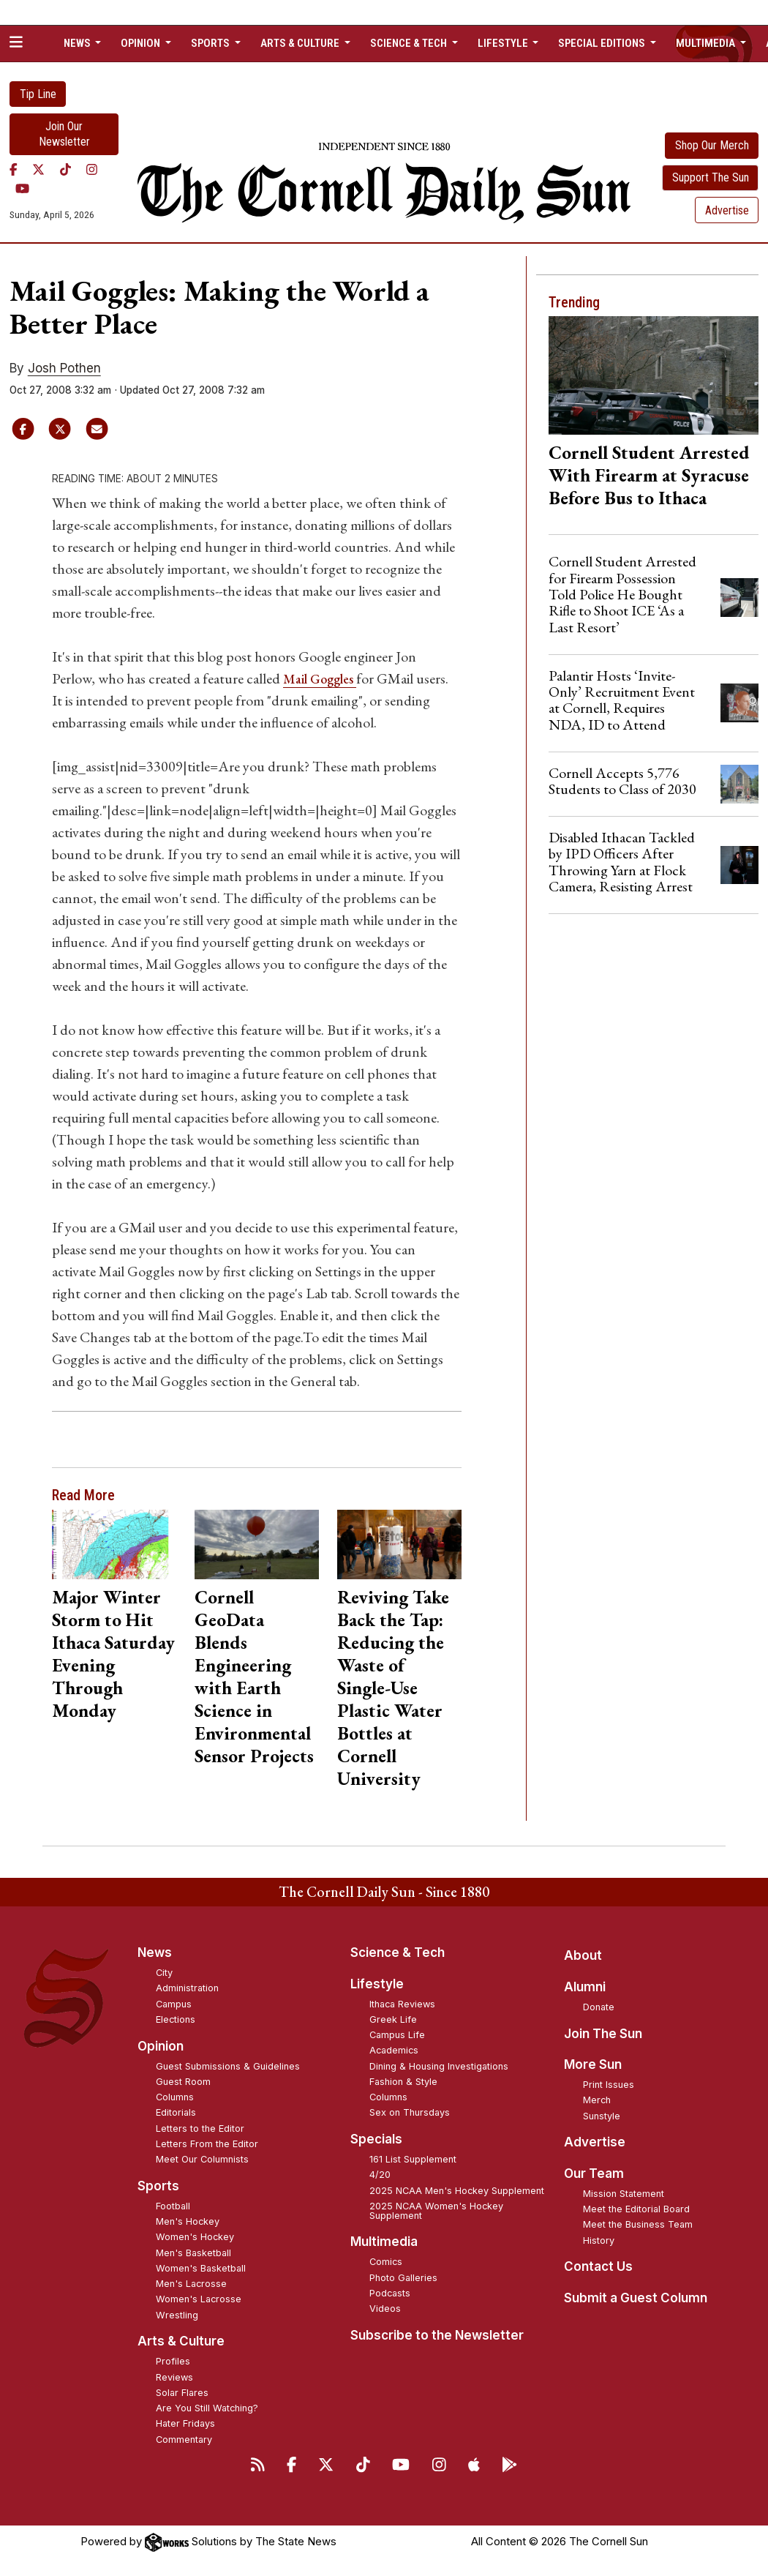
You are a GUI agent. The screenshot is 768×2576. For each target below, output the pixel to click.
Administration (187, 1987)
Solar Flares (182, 2392)
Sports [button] (211, 43)
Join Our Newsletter (64, 134)
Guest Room (183, 2081)
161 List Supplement (412, 2159)
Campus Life (397, 2034)
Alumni (585, 1987)
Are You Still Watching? (207, 2408)
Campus (174, 2004)
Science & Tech (397, 1952)
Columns (175, 2097)
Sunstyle (601, 2116)
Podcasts (389, 2293)
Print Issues (608, 2084)
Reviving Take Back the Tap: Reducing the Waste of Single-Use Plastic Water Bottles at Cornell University (393, 1687)
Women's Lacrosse (198, 2299)
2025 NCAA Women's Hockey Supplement (436, 2211)
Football (173, 2206)
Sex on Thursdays (409, 2112)
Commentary (184, 2439)
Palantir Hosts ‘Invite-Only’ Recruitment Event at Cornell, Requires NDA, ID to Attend (622, 700)
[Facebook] (14, 169)
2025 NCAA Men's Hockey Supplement (456, 2190)
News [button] (78, 43)
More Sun (593, 2064)
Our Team (594, 2173)
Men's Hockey (187, 2221)
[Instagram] (91, 169)
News (155, 1952)
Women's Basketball (201, 2268)
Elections (175, 2019)
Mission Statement (623, 2193)
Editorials (176, 2112)
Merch (597, 2099)
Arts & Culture (181, 2341)
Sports (158, 2186)
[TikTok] (65, 169)
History (598, 2240)
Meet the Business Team (638, 2224)
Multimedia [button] (706, 43)
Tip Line (38, 94)
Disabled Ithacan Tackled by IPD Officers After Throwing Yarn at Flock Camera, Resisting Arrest (622, 862)
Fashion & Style (403, 2081)
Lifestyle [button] (504, 43)
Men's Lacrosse (191, 2283)
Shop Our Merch (712, 145)
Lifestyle (377, 1984)
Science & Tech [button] (409, 43)
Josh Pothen (64, 368)
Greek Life (393, 2019)
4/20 (380, 2174)
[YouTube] (22, 188)
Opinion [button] (141, 43)
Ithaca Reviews (402, 2004)
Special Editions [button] (602, 43)
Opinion (161, 2046)
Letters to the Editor (200, 2128)
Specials (376, 2139)
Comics (385, 2261)
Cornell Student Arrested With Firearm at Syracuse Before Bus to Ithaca (649, 475)
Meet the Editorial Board (636, 2209)
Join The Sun (603, 2033)
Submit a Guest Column (635, 2298)
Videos (385, 2308)
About (583, 1955)
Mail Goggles (325, 678)
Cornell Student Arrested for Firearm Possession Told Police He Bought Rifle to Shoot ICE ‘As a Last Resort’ (622, 594)
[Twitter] (38, 169)
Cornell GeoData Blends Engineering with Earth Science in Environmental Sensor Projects (254, 1676)
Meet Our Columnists (202, 2159)
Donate (598, 2007)
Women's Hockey (195, 2236)
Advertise (727, 210)
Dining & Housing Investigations (438, 2066)
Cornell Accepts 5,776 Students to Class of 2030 (622, 780)
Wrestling (177, 2315)
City (164, 1972)
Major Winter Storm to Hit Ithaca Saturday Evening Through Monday (113, 1653)
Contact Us (598, 2266)
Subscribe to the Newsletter (437, 2335)
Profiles (173, 2361)
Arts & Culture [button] (301, 43)
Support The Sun (710, 177)
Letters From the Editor (207, 2143)
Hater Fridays (185, 2423)
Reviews (174, 2377)
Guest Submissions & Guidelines (228, 2066)
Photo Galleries (403, 2277)
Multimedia (384, 2241)
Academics (393, 2050)
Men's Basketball (193, 2252)
